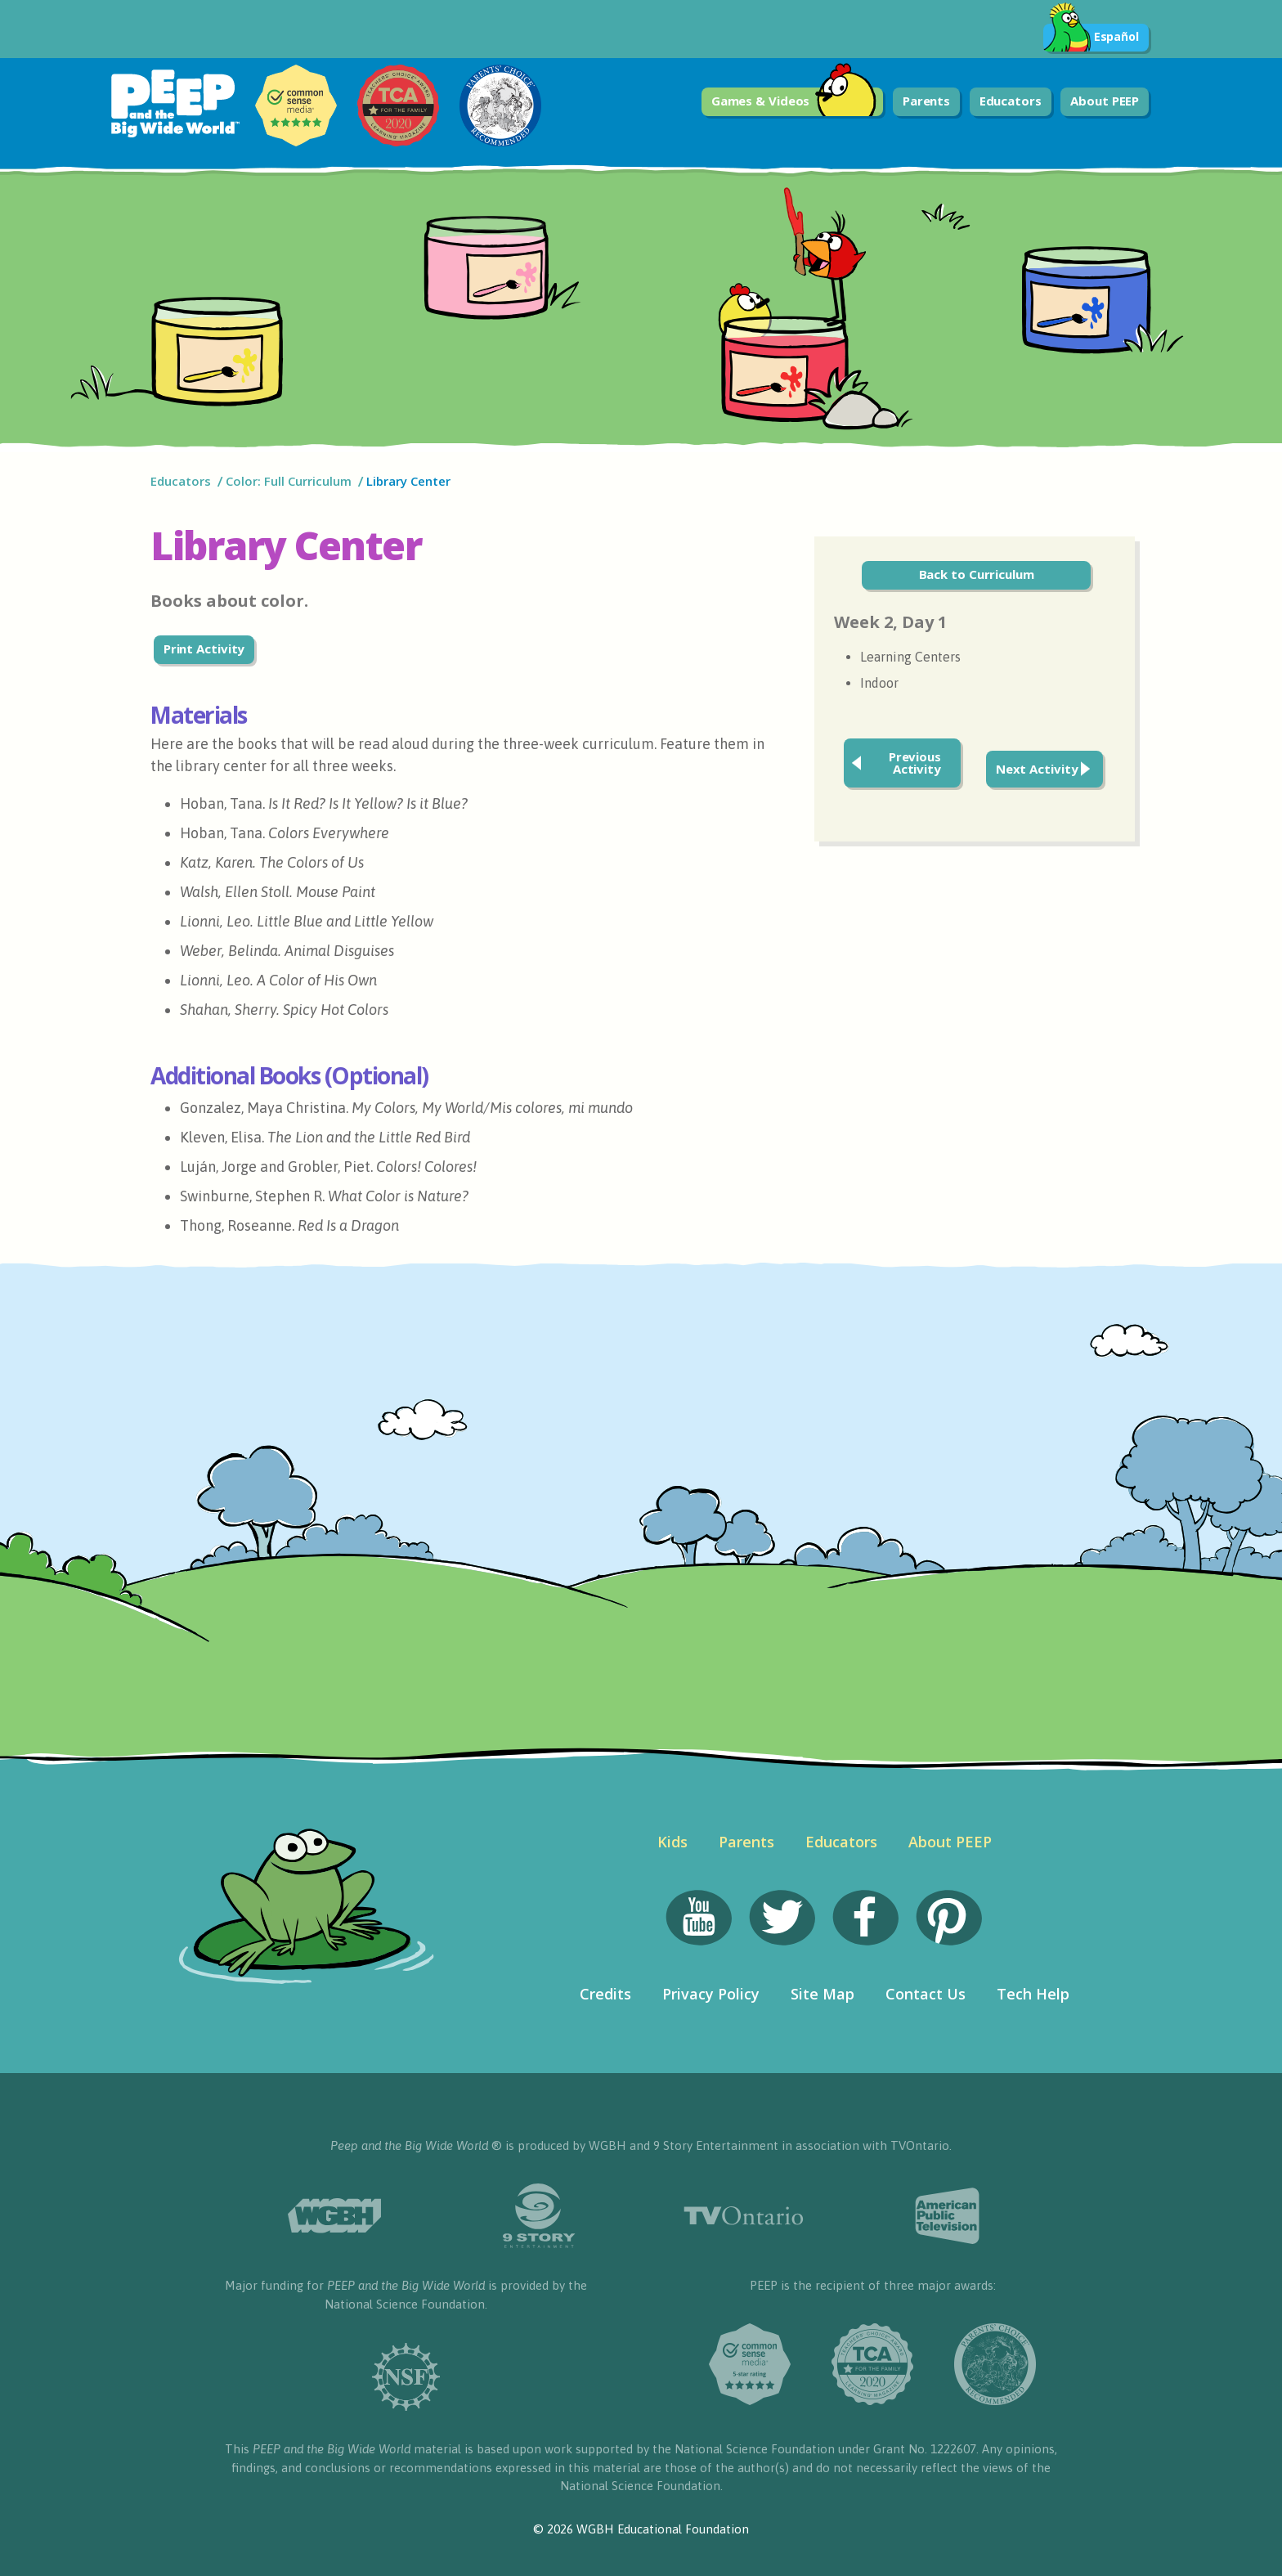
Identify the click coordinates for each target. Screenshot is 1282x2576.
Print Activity (204, 648)
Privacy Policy (711, 1994)
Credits (605, 1994)
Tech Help (1033, 1994)
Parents (926, 100)
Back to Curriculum (976, 574)
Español (1091, 38)
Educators (1010, 100)
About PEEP (1104, 100)
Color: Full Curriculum (289, 481)
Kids (672, 1841)
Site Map (822, 1994)
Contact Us (925, 1994)
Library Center (408, 481)
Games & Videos (794, 102)
